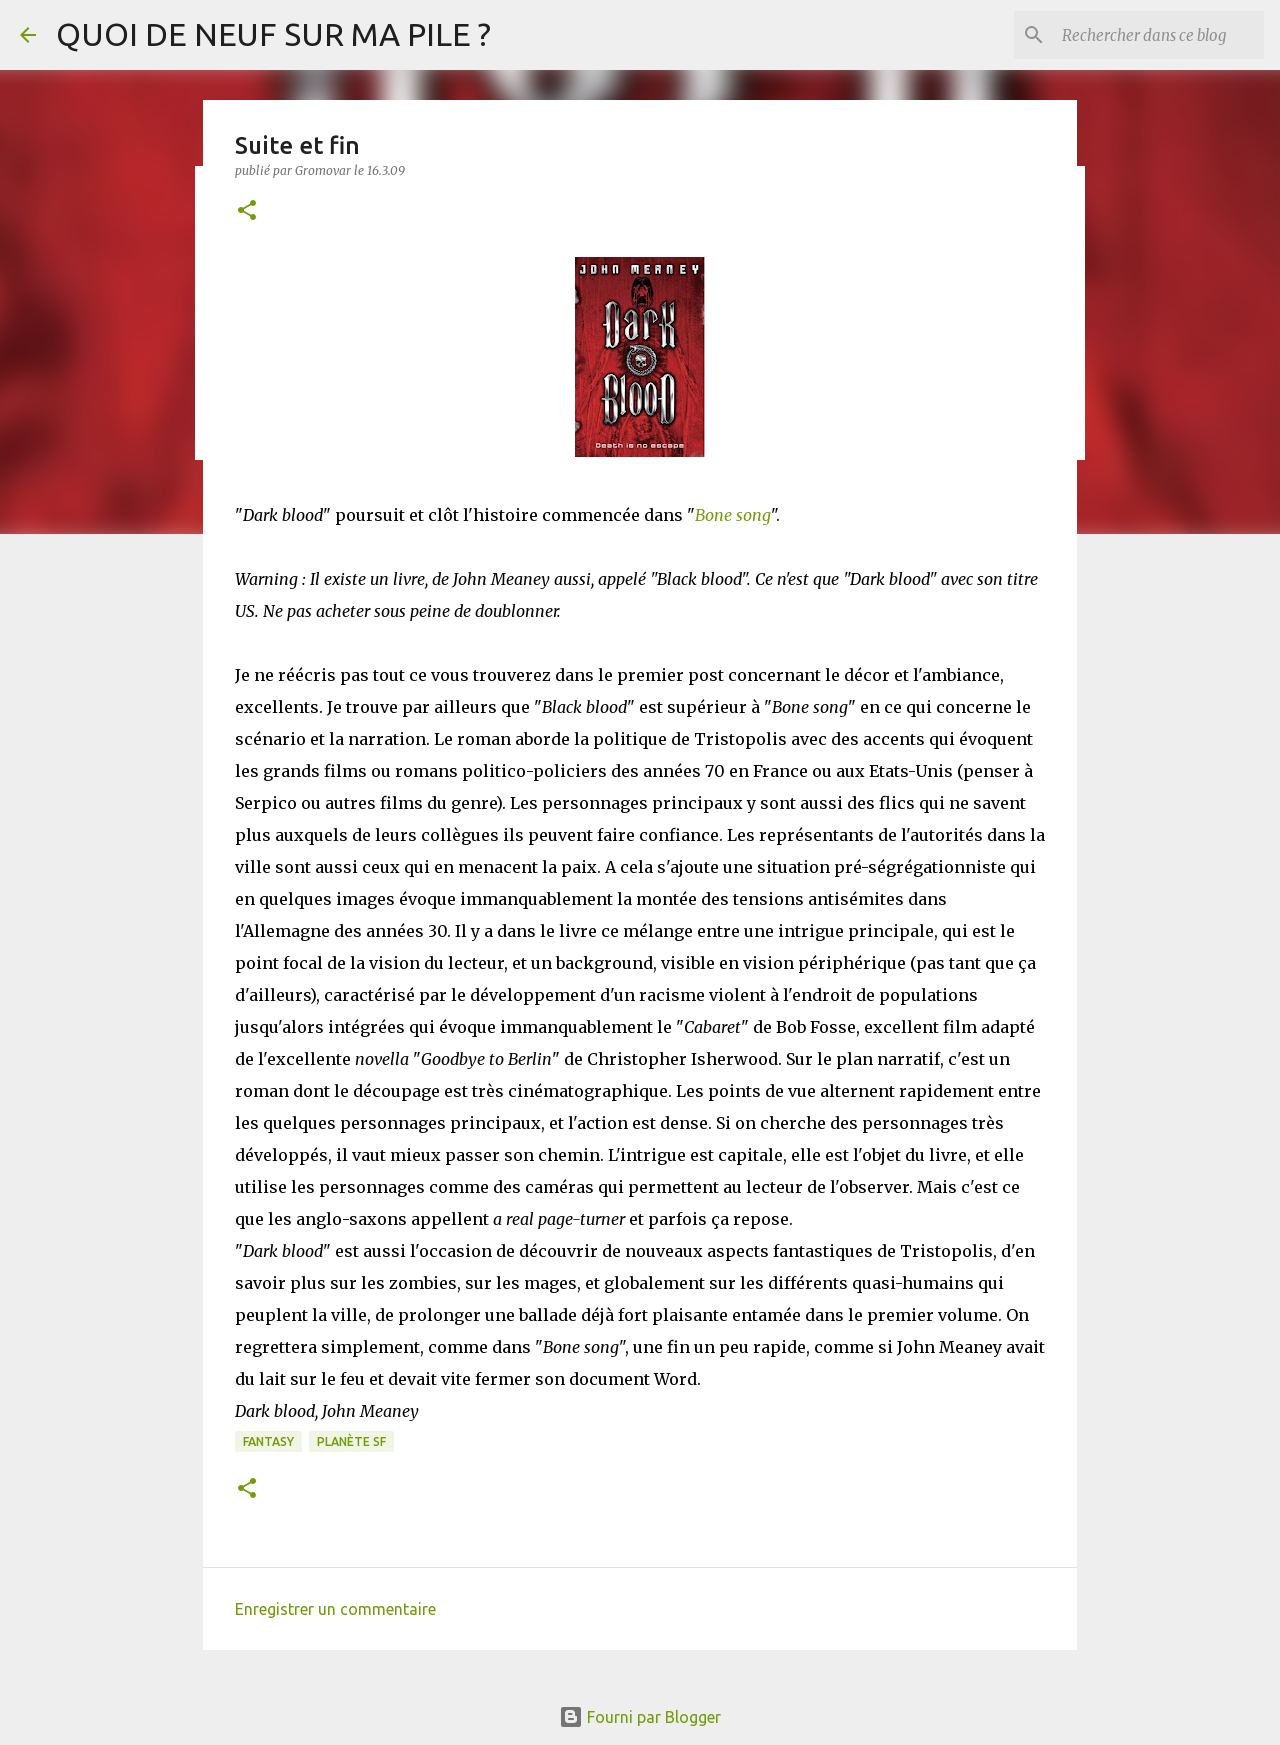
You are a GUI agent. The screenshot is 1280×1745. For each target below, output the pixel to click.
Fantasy (268, 1441)
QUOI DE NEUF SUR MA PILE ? (273, 34)
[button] (247, 211)
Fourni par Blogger (640, 1717)
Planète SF (351, 1441)
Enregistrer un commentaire (335, 1609)
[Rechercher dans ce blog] (1159, 35)
